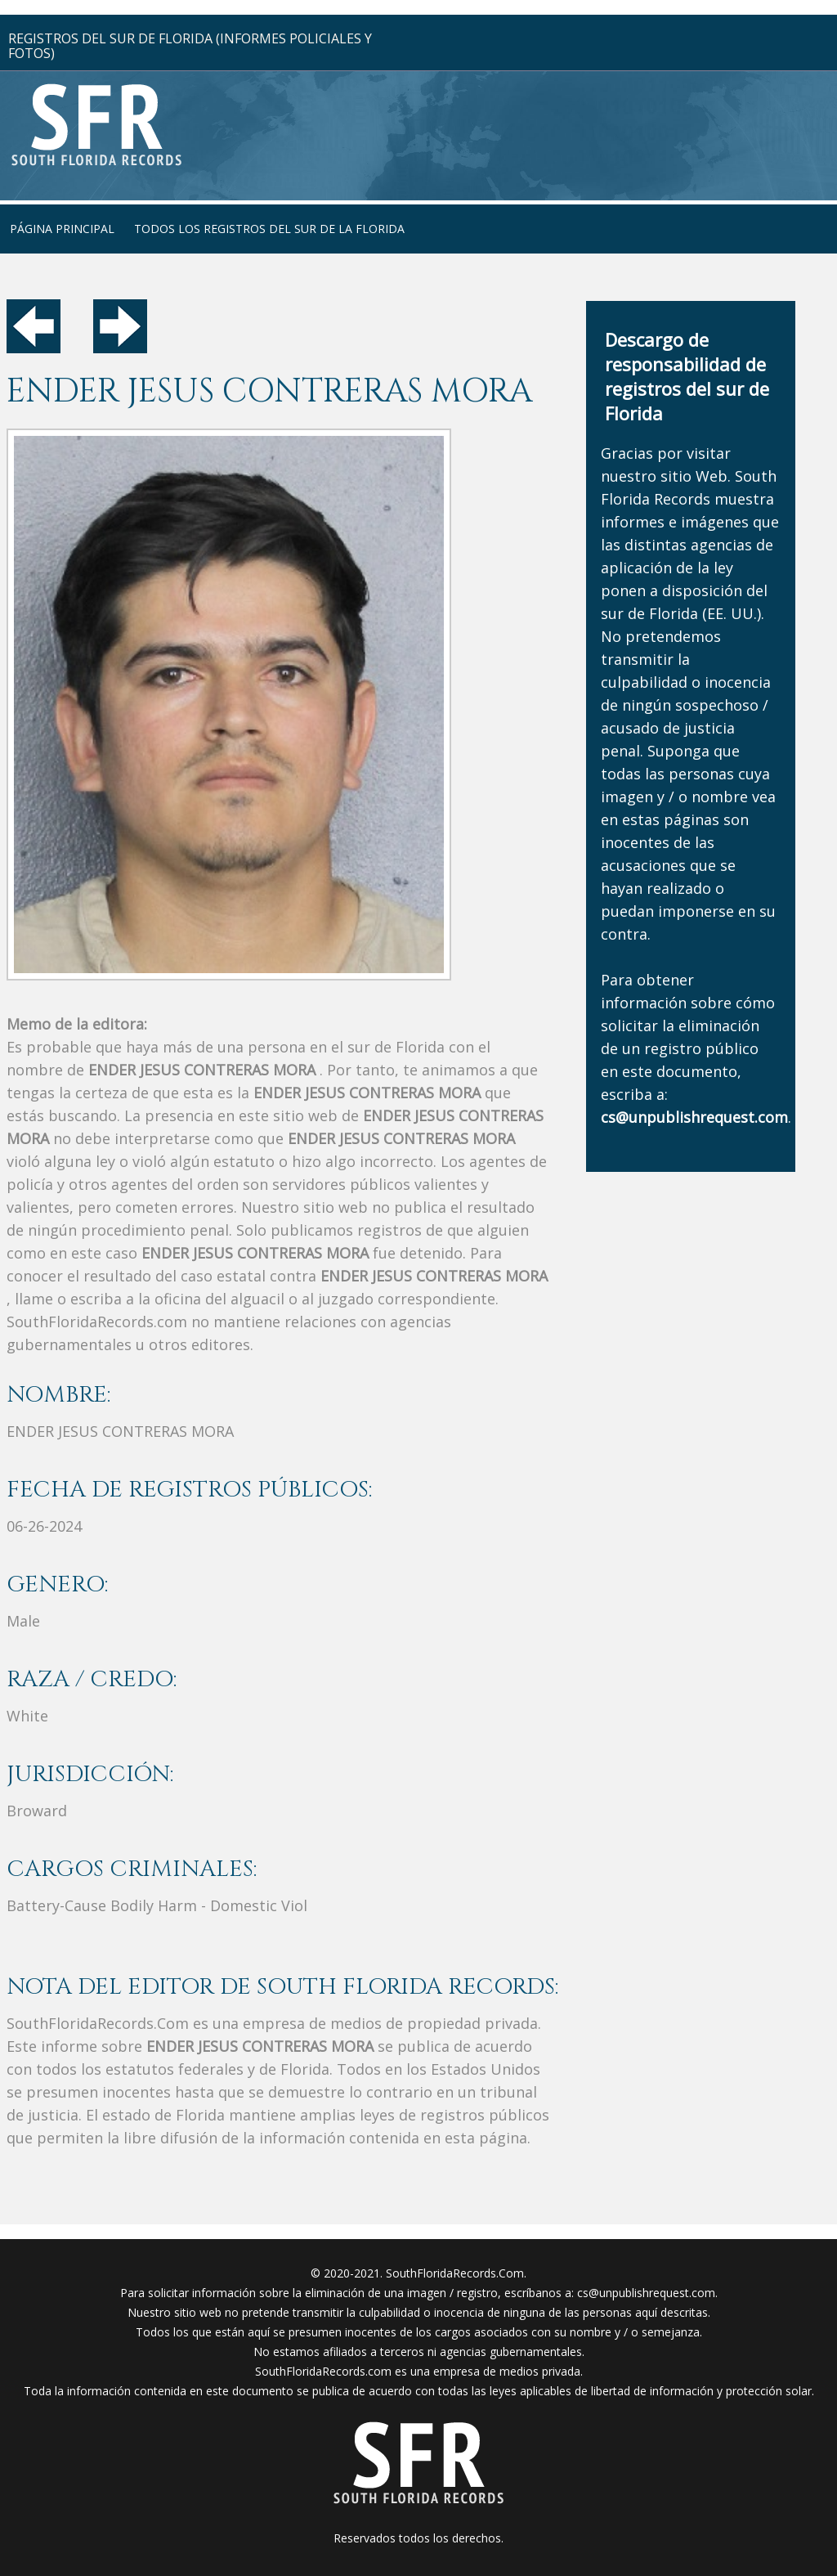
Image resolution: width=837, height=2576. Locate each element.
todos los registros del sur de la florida (269, 228)
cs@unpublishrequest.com (646, 2292)
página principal (62, 228)
